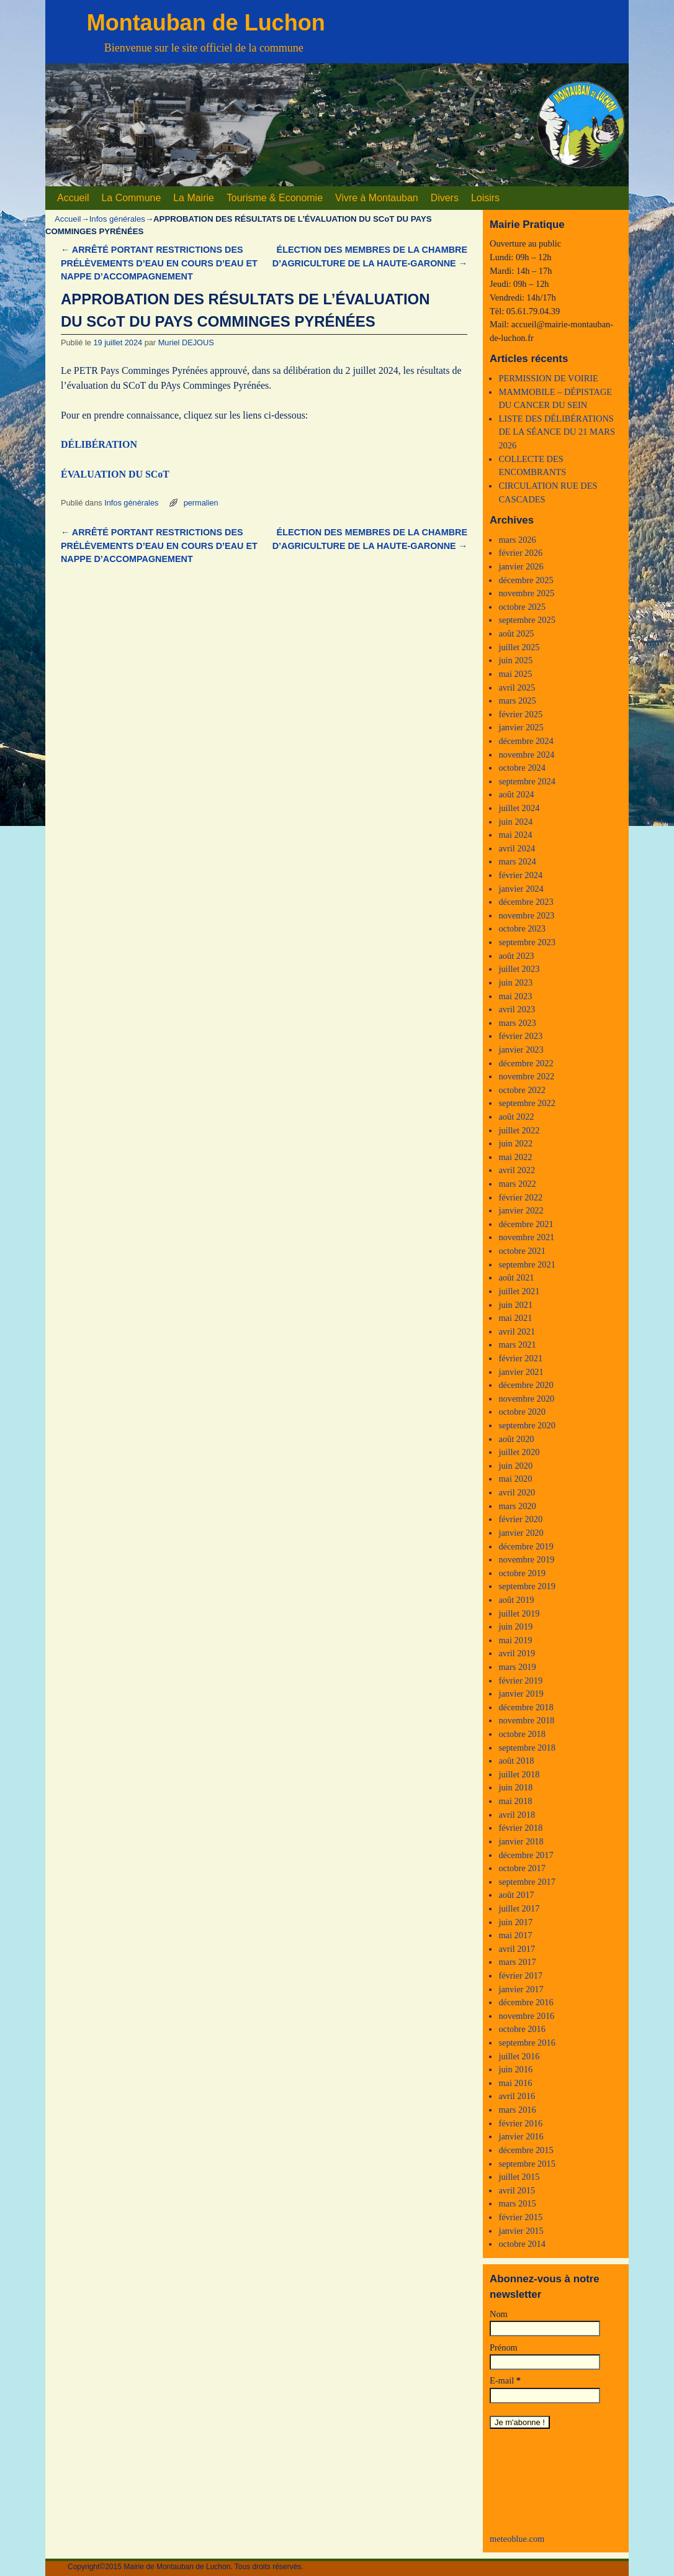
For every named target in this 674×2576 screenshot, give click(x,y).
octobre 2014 (522, 2244)
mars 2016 (517, 2110)
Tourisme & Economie (275, 198)
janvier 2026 (520, 566)
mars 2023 (517, 1023)
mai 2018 (515, 1801)
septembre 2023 (526, 942)
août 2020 (516, 1439)
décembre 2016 (525, 2002)
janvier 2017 (520, 1989)
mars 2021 (517, 1344)
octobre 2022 (522, 1090)
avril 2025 (516, 687)
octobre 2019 (522, 1573)
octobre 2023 (522, 928)
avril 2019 (516, 1653)
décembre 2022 (525, 1063)
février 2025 (520, 714)
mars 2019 (517, 1667)
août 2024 (516, 794)
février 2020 (520, 1519)
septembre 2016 (526, 2043)
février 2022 (520, 1197)
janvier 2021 (520, 1372)
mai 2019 (515, 1640)
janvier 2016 (520, 2136)
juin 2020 (515, 1466)
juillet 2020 (518, 1452)
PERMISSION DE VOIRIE (548, 378)
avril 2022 (516, 1170)
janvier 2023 (520, 1049)
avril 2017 (516, 1949)
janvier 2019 (520, 1693)
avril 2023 (516, 1009)
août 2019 (516, 1600)
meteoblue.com (517, 2539)
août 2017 (516, 1895)
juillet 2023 (518, 969)
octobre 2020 (522, 1412)
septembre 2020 (526, 1425)
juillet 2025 (518, 647)
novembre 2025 (526, 593)
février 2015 (520, 2217)
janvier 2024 (520, 889)
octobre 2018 (522, 1734)
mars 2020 (517, 1506)
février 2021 (520, 1358)
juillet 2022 (518, 1130)
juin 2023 (515, 982)
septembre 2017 (526, 1882)
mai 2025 (515, 674)
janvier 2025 (520, 727)
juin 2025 (515, 660)
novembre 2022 (526, 1076)
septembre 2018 (526, 1748)
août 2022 (516, 1117)
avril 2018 (516, 1815)
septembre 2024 (526, 781)
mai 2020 (515, 1479)
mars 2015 (517, 2203)
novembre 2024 (526, 755)
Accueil (73, 198)
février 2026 (520, 553)
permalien (201, 502)
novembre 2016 (526, 2016)
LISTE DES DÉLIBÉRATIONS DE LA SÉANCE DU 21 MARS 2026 (556, 432)
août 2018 (516, 1761)
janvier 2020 (520, 1533)
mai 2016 (515, 2083)
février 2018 (520, 1828)
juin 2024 (515, 822)
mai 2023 (515, 996)
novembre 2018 (526, 1720)
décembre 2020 (525, 1385)
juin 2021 (515, 1305)
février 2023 (520, 1036)
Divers (445, 198)
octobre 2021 (522, 1251)
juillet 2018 (518, 1774)
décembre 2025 (525, 580)
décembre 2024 (525, 741)
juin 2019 (515, 1626)
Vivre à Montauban (376, 198)
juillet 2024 (518, 808)
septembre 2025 (526, 620)
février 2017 (520, 1975)
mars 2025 (517, 700)
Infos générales (117, 219)
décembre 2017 (525, 1855)
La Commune (131, 198)
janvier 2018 (520, 1841)
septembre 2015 (526, 2164)
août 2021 (516, 1277)
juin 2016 (515, 2069)
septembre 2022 (526, 1103)
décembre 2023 (525, 902)
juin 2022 (515, 1143)
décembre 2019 (525, 1546)
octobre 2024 (522, 768)
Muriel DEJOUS (186, 342)
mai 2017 (515, 1935)
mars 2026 (517, 540)
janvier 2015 (520, 2231)
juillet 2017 (518, 1908)
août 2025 (516, 633)
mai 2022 (515, 1157)
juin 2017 (515, 1922)
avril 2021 (516, 1331)
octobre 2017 (522, 1868)
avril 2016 (516, 2096)
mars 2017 (517, 1962)
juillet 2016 (518, 2056)
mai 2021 (515, 1318)
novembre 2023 (526, 915)
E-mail (505, 2380)
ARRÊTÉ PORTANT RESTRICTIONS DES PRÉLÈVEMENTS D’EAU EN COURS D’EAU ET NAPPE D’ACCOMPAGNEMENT (159, 263)
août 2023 (516, 956)
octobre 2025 (522, 607)
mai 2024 (515, 835)
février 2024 (520, 875)
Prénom (504, 2347)
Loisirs (485, 198)
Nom (499, 2314)
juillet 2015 (518, 2177)
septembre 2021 (526, 1264)
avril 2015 (516, 2190)
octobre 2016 (522, 2029)
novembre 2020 (526, 1399)
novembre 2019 (526, 1559)
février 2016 (520, 2123)
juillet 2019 (518, 1613)
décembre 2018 (525, 1707)
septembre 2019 (526, 1586)
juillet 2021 (518, 1291)
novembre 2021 (526, 1237)
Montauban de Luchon (206, 22)
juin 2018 (515, 1787)
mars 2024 (517, 861)
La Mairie (193, 198)
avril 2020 (516, 1492)
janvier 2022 (520, 1210)
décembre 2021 (525, 1224)
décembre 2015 (525, 2150)
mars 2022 (517, 1184)
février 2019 (520, 1680)
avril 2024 (516, 848)
